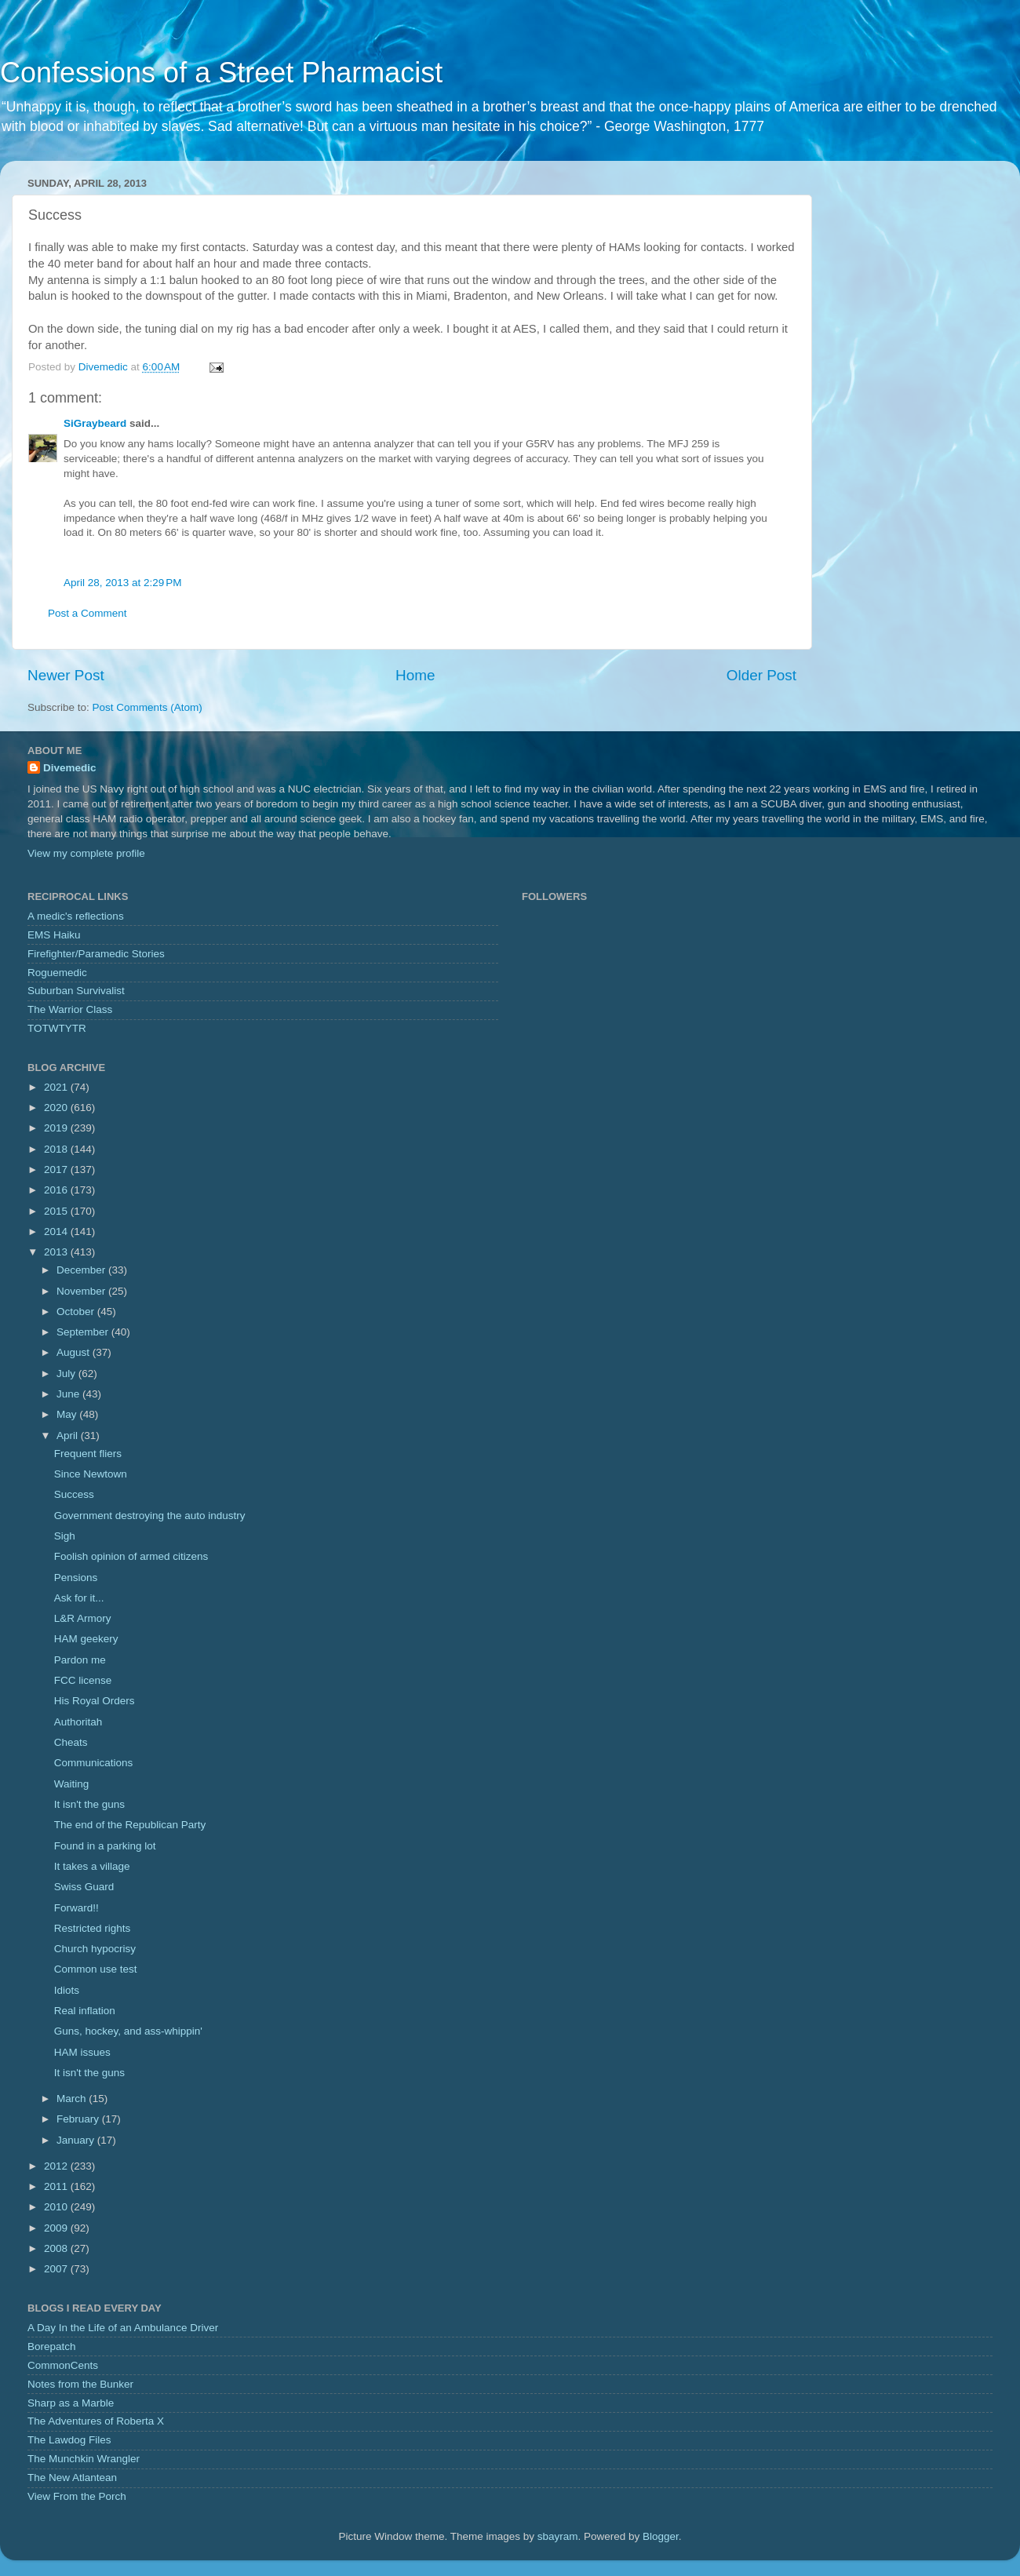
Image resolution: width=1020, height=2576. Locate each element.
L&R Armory (82, 1618)
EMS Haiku (54, 935)
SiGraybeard (95, 423)
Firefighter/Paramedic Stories (96, 954)
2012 (57, 2166)
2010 (57, 2207)
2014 (57, 1231)
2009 (57, 2228)
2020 (57, 1107)
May (67, 1414)
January (76, 2140)
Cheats (71, 1742)
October (76, 1311)
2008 (57, 2248)
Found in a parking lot (105, 1846)
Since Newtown (90, 1474)
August (74, 1352)
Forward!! (76, 1908)
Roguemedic (57, 972)
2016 (57, 1190)
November (82, 1291)
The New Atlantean (72, 2477)
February (79, 2119)
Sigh (64, 1536)
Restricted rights (92, 1928)
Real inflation (84, 2011)
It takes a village (92, 1866)
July (67, 1373)
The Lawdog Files (69, 2440)
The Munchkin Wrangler (83, 2459)
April (68, 1435)
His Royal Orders (94, 1701)
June (69, 1394)
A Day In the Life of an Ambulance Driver (122, 2328)
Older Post (761, 675)
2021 (57, 1087)
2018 (57, 1149)
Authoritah (78, 1722)
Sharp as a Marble (70, 2403)
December (82, 1270)
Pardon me (80, 1660)
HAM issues (82, 2052)
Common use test (95, 1969)
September (83, 1332)
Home (415, 675)
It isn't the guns (89, 1804)
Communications (93, 1763)
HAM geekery (86, 1639)
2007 (57, 2269)
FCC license (83, 1680)
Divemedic (70, 768)
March (72, 2098)
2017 (57, 1169)
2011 (57, 2186)
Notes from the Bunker (80, 2384)
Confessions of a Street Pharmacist (221, 72)
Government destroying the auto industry (150, 1515)
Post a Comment (87, 613)
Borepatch (51, 2346)
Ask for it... (79, 1598)
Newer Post (65, 675)
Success (74, 1494)
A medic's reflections (75, 916)
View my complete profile (86, 853)
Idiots (66, 1990)
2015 (57, 1211)
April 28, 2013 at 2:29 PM (122, 582)
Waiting (71, 1784)
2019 (57, 1128)
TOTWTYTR (56, 1028)
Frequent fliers (88, 1453)
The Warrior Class (69, 1009)
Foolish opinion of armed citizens (131, 1556)
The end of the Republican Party (130, 1825)
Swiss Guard (84, 1887)
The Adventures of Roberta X (95, 2421)
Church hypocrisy (95, 1949)
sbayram (557, 2536)
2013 (57, 1252)
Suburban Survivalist (76, 991)
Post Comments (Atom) (147, 707)
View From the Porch (76, 2496)
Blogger (661, 2536)
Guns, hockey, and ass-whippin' (128, 2031)
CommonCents (62, 2365)
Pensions (76, 1577)
